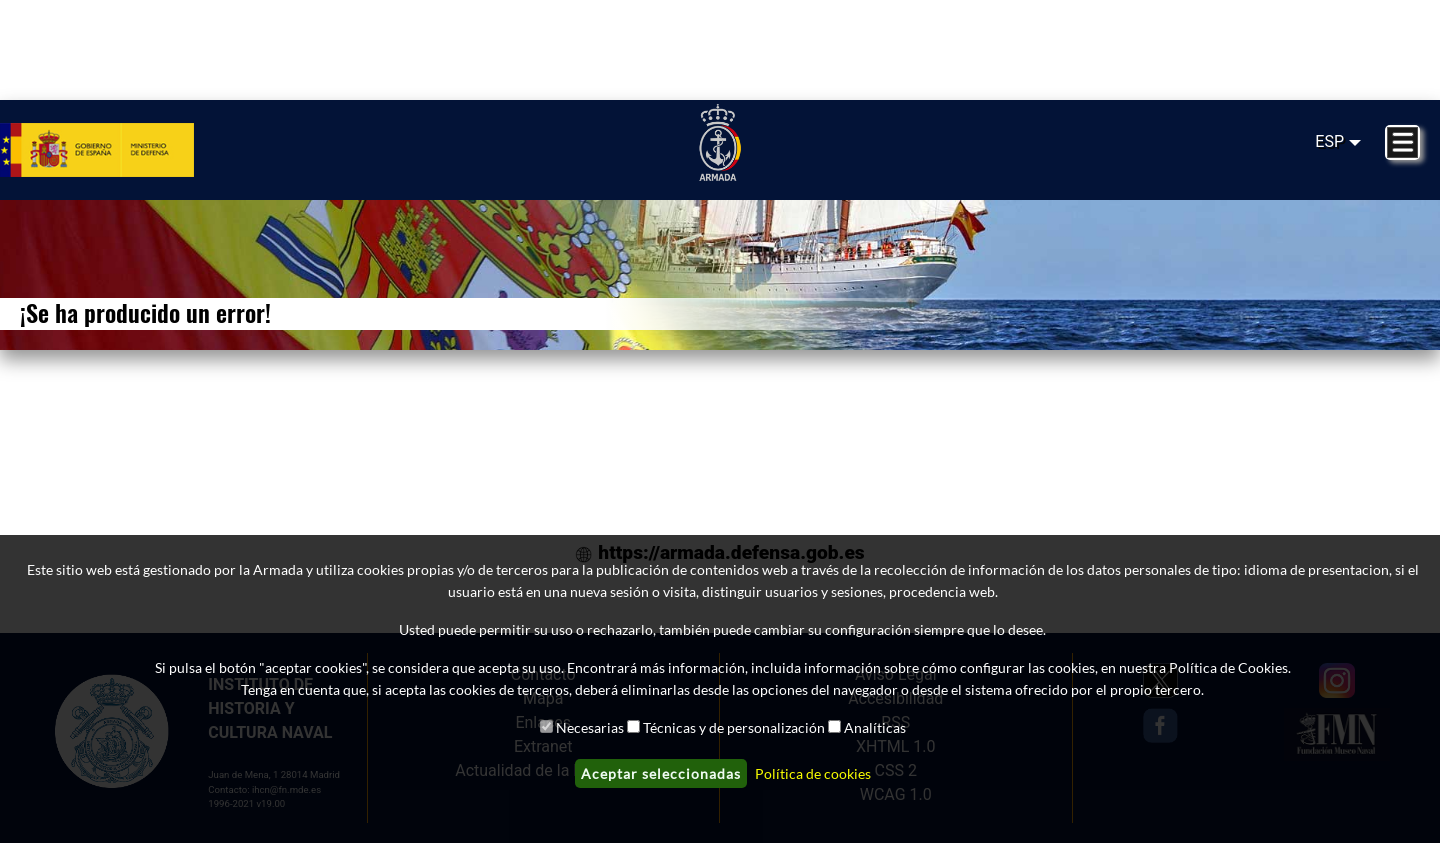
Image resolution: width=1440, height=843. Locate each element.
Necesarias (590, 727)
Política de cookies (813, 773)
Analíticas (875, 727)
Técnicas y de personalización (734, 727)
